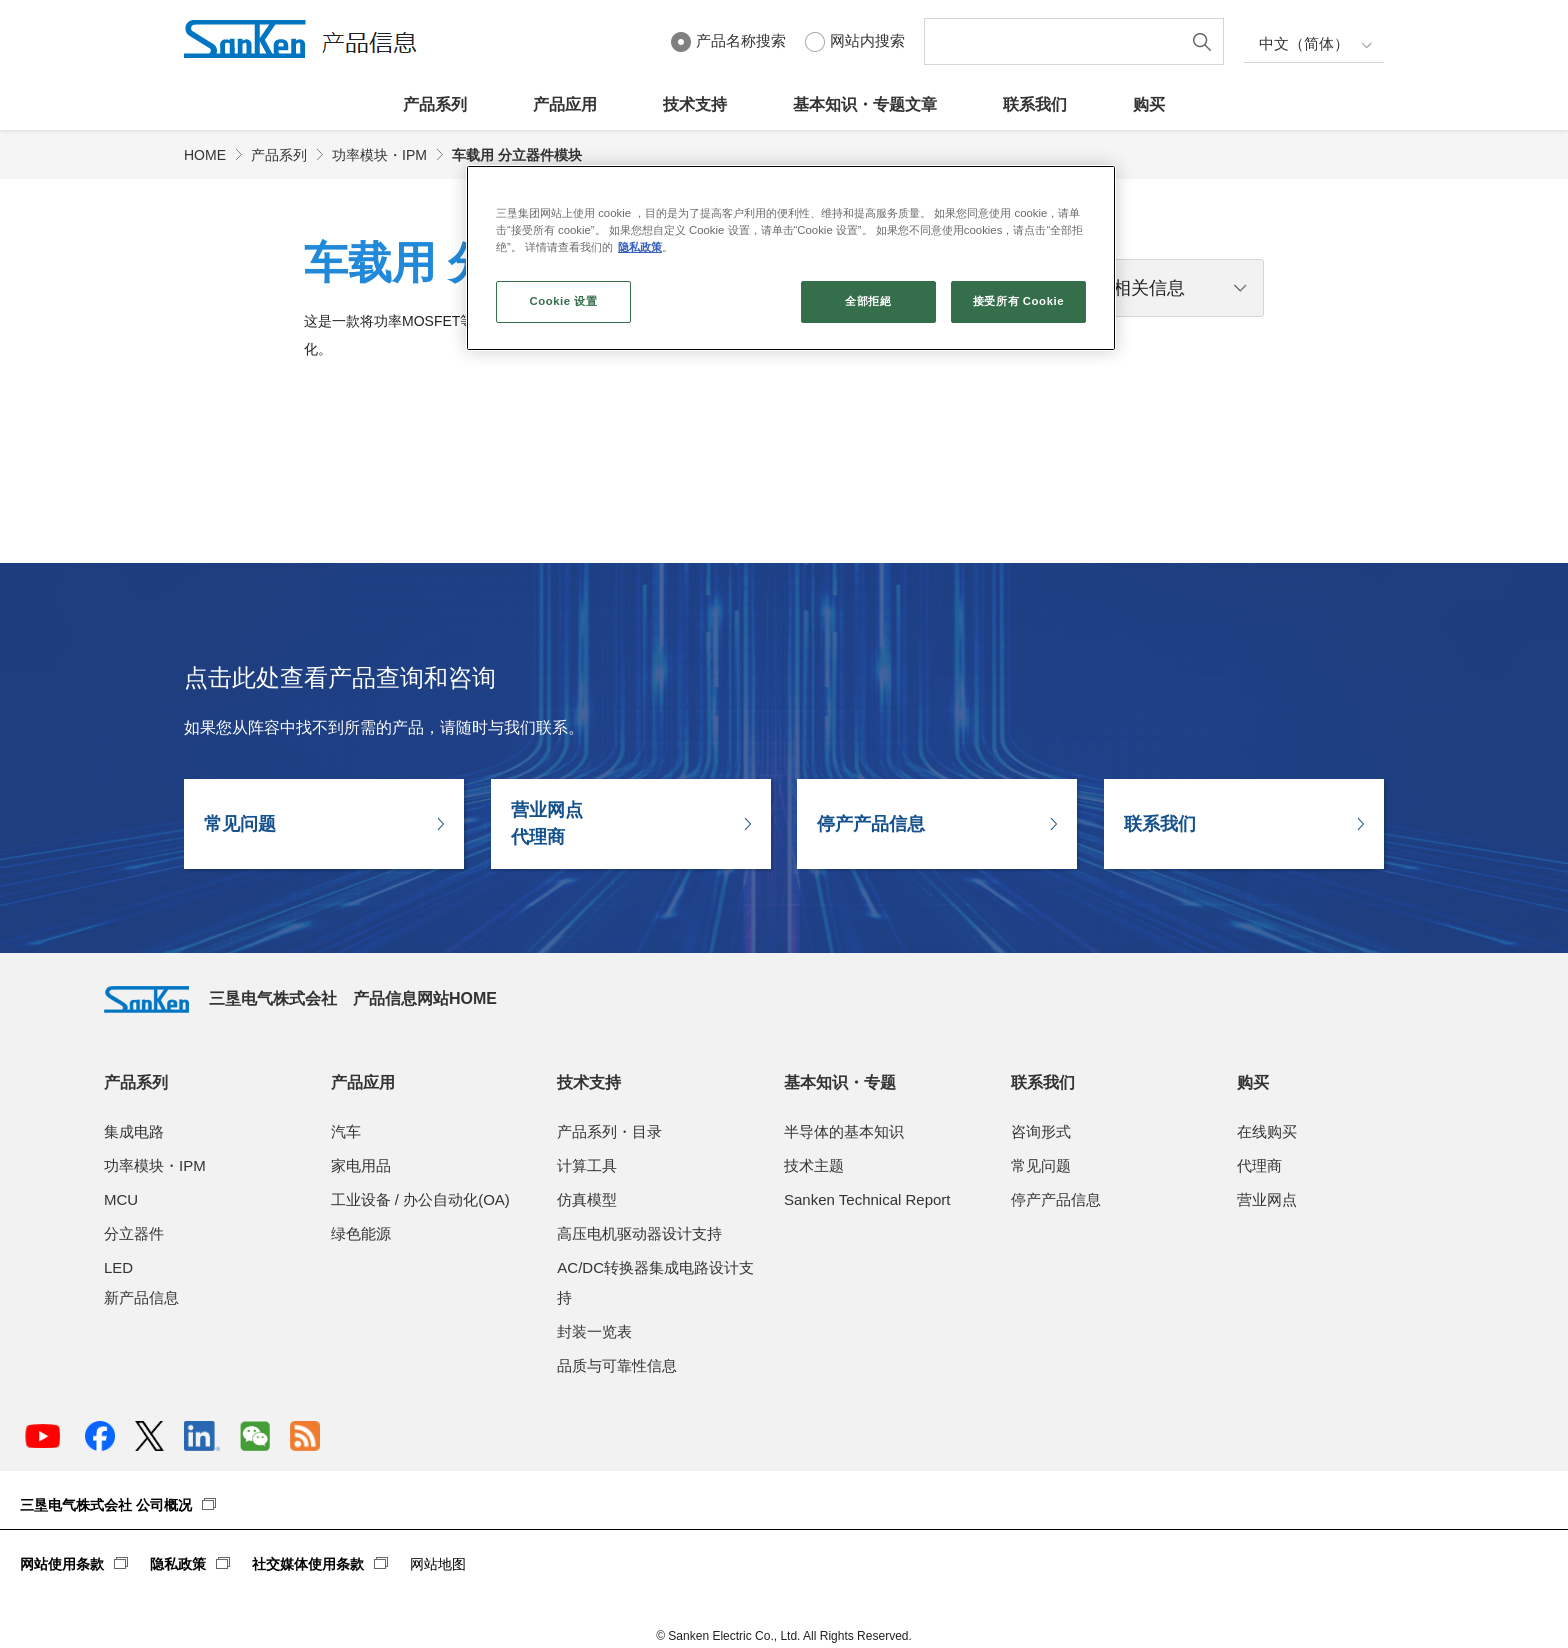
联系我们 (1035, 104)
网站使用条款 (62, 1564)
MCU (121, 1199)
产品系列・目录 (609, 1131)
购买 (1149, 104)
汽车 (346, 1131)
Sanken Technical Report (867, 1199)
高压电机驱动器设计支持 (639, 1233)
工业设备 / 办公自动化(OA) (420, 1199)
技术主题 (814, 1165)
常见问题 (240, 824)
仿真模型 (587, 1199)
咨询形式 (1041, 1131)
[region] (791, 258)
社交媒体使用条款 (308, 1564)
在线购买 (1267, 1131)
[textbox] (1057, 41)
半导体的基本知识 (844, 1131)
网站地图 (438, 1564)
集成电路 (134, 1131)
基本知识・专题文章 (865, 104)
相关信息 (1149, 288)
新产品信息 (141, 1297)
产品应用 (565, 104)
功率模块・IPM (379, 155)
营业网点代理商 (547, 823)
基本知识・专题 (840, 1082)
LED (118, 1267)
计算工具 (587, 1165)
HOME (205, 155)
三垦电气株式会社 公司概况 (106, 1505)
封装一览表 (594, 1331)
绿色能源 (361, 1233)
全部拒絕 (868, 301)
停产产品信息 (871, 824)
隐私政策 (178, 1564)
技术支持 (695, 104)
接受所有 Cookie (1018, 301)
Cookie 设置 (563, 301)
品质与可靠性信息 (617, 1365)
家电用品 (361, 1165)
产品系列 (435, 104)
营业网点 (1267, 1199)
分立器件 (134, 1233)
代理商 (1259, 1165)
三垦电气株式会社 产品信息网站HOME (300, 998)
